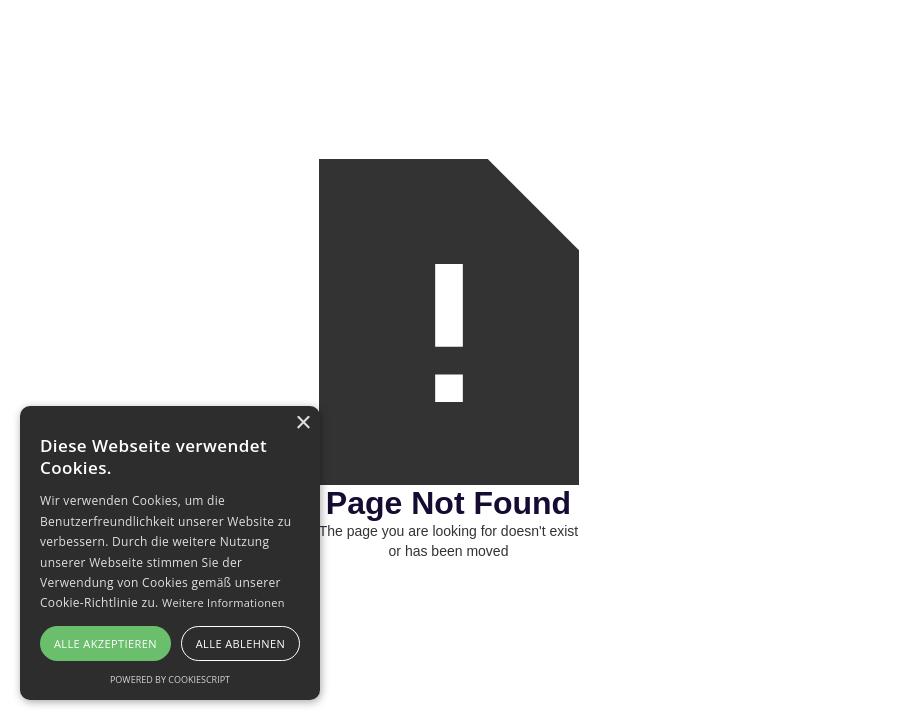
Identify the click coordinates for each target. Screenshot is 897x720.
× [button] (302, 423)
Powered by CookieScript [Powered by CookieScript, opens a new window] (170, 679)
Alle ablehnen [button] (240, 643)
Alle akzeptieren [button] (105, 643)
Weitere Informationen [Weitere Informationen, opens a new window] (223, 602)
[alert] (170, 553)
